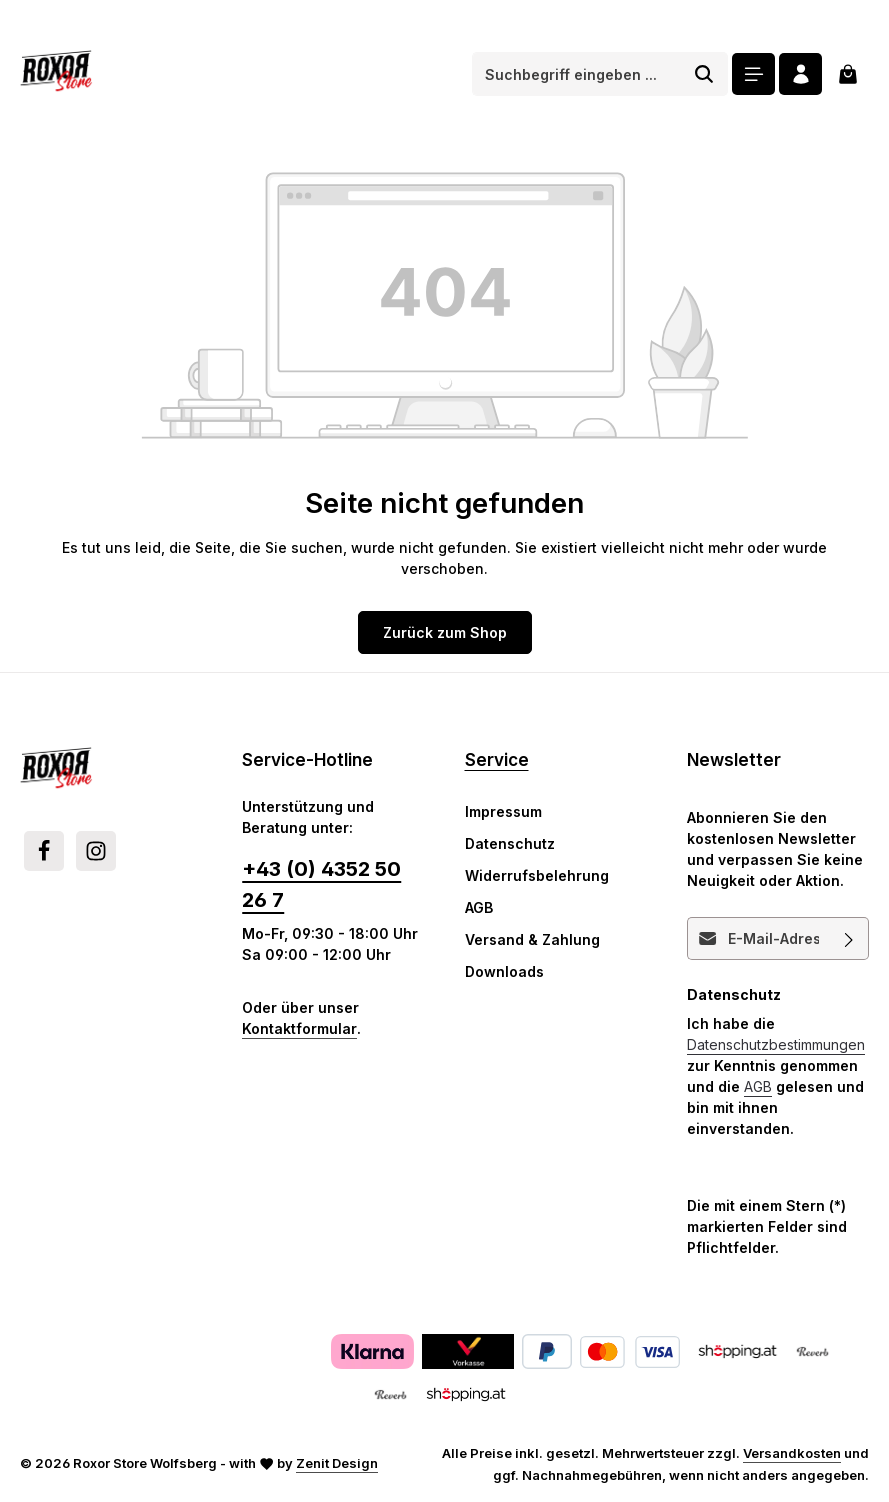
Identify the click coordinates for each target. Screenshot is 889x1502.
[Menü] (753, 74)
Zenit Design (337, 1463)
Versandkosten (792, 1453)
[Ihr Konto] (800, 74)
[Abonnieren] (849, 937)
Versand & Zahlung (532, 939)
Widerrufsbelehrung (537, 875)
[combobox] (577, 74)
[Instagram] (96, 851)
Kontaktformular (299, 1028)
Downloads (504, 971)
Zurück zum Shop (445, 632)
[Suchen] (704, 74)
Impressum (503, 811)
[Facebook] (44, 851)
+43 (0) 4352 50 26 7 (321, 883)
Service (497, 759)
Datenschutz (510, 843)
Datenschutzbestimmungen (776, 1043)
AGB (479, 907)
